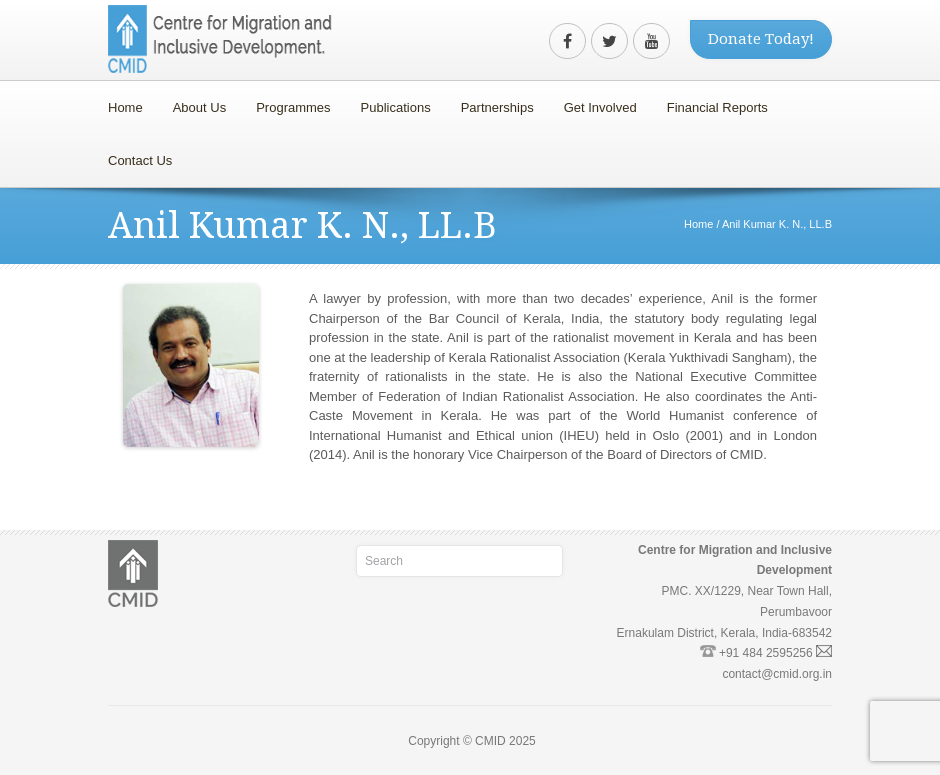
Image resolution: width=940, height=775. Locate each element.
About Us (195, 102)
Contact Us (140, 160)
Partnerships (492, 102)
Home (125, 107)
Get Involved (595, 102)
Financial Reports (712, 102)
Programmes (288, 102)
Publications (396, 107)
